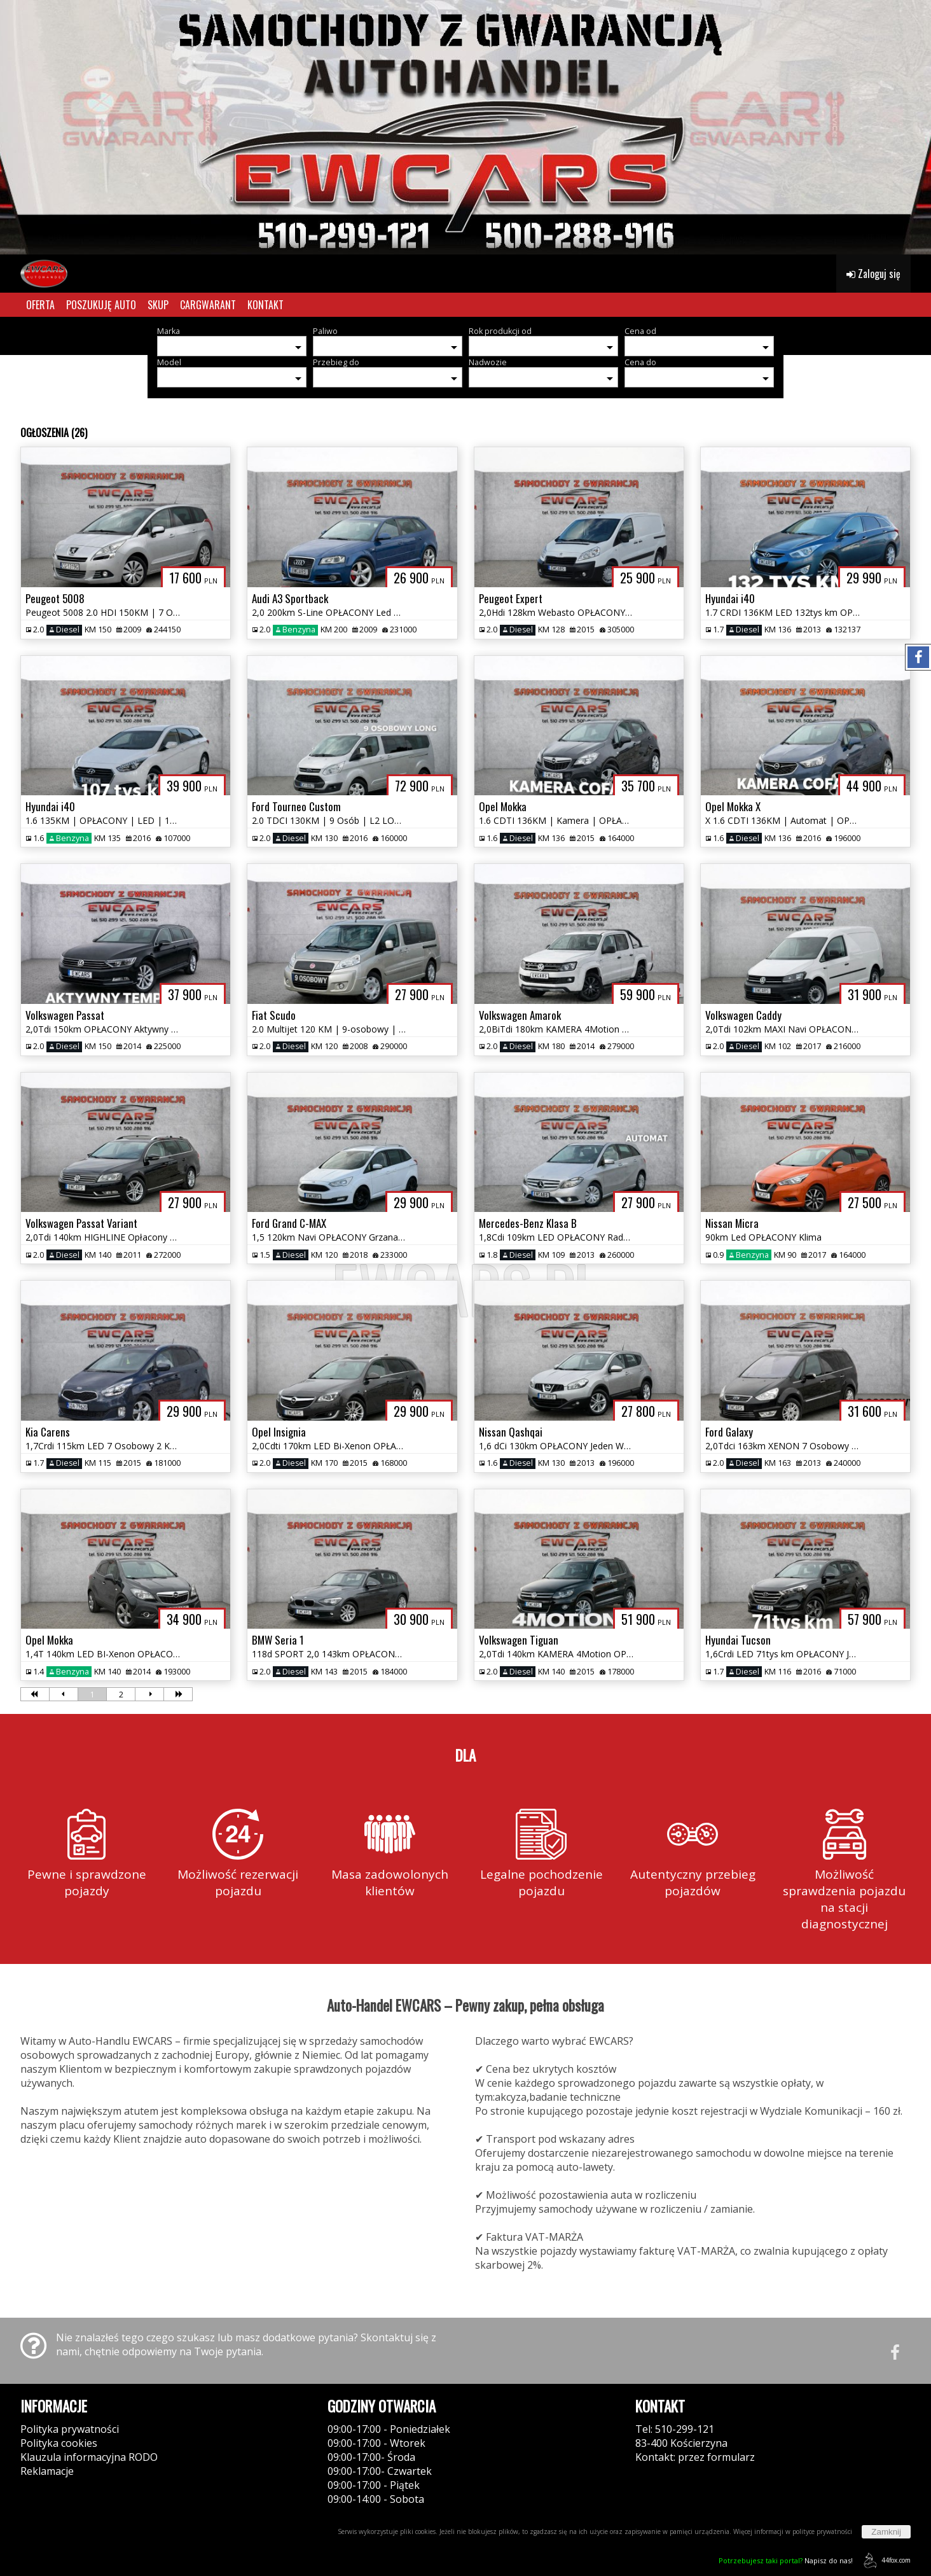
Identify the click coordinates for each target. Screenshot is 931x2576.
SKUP (158, 304)
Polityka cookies (58, 2443)
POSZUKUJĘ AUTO (101, 304)
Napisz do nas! (786, 2560)
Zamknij (886, 2532)
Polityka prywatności (69, 2429)
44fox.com (885, 2560)
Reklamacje (47, 2471)
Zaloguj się (873, 273)
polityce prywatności (822, 2531)
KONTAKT (265, 304)
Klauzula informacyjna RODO (89, 2457)
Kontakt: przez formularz (695, 2457)
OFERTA (40, 304)
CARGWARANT (208, 304)
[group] (465, 127)
